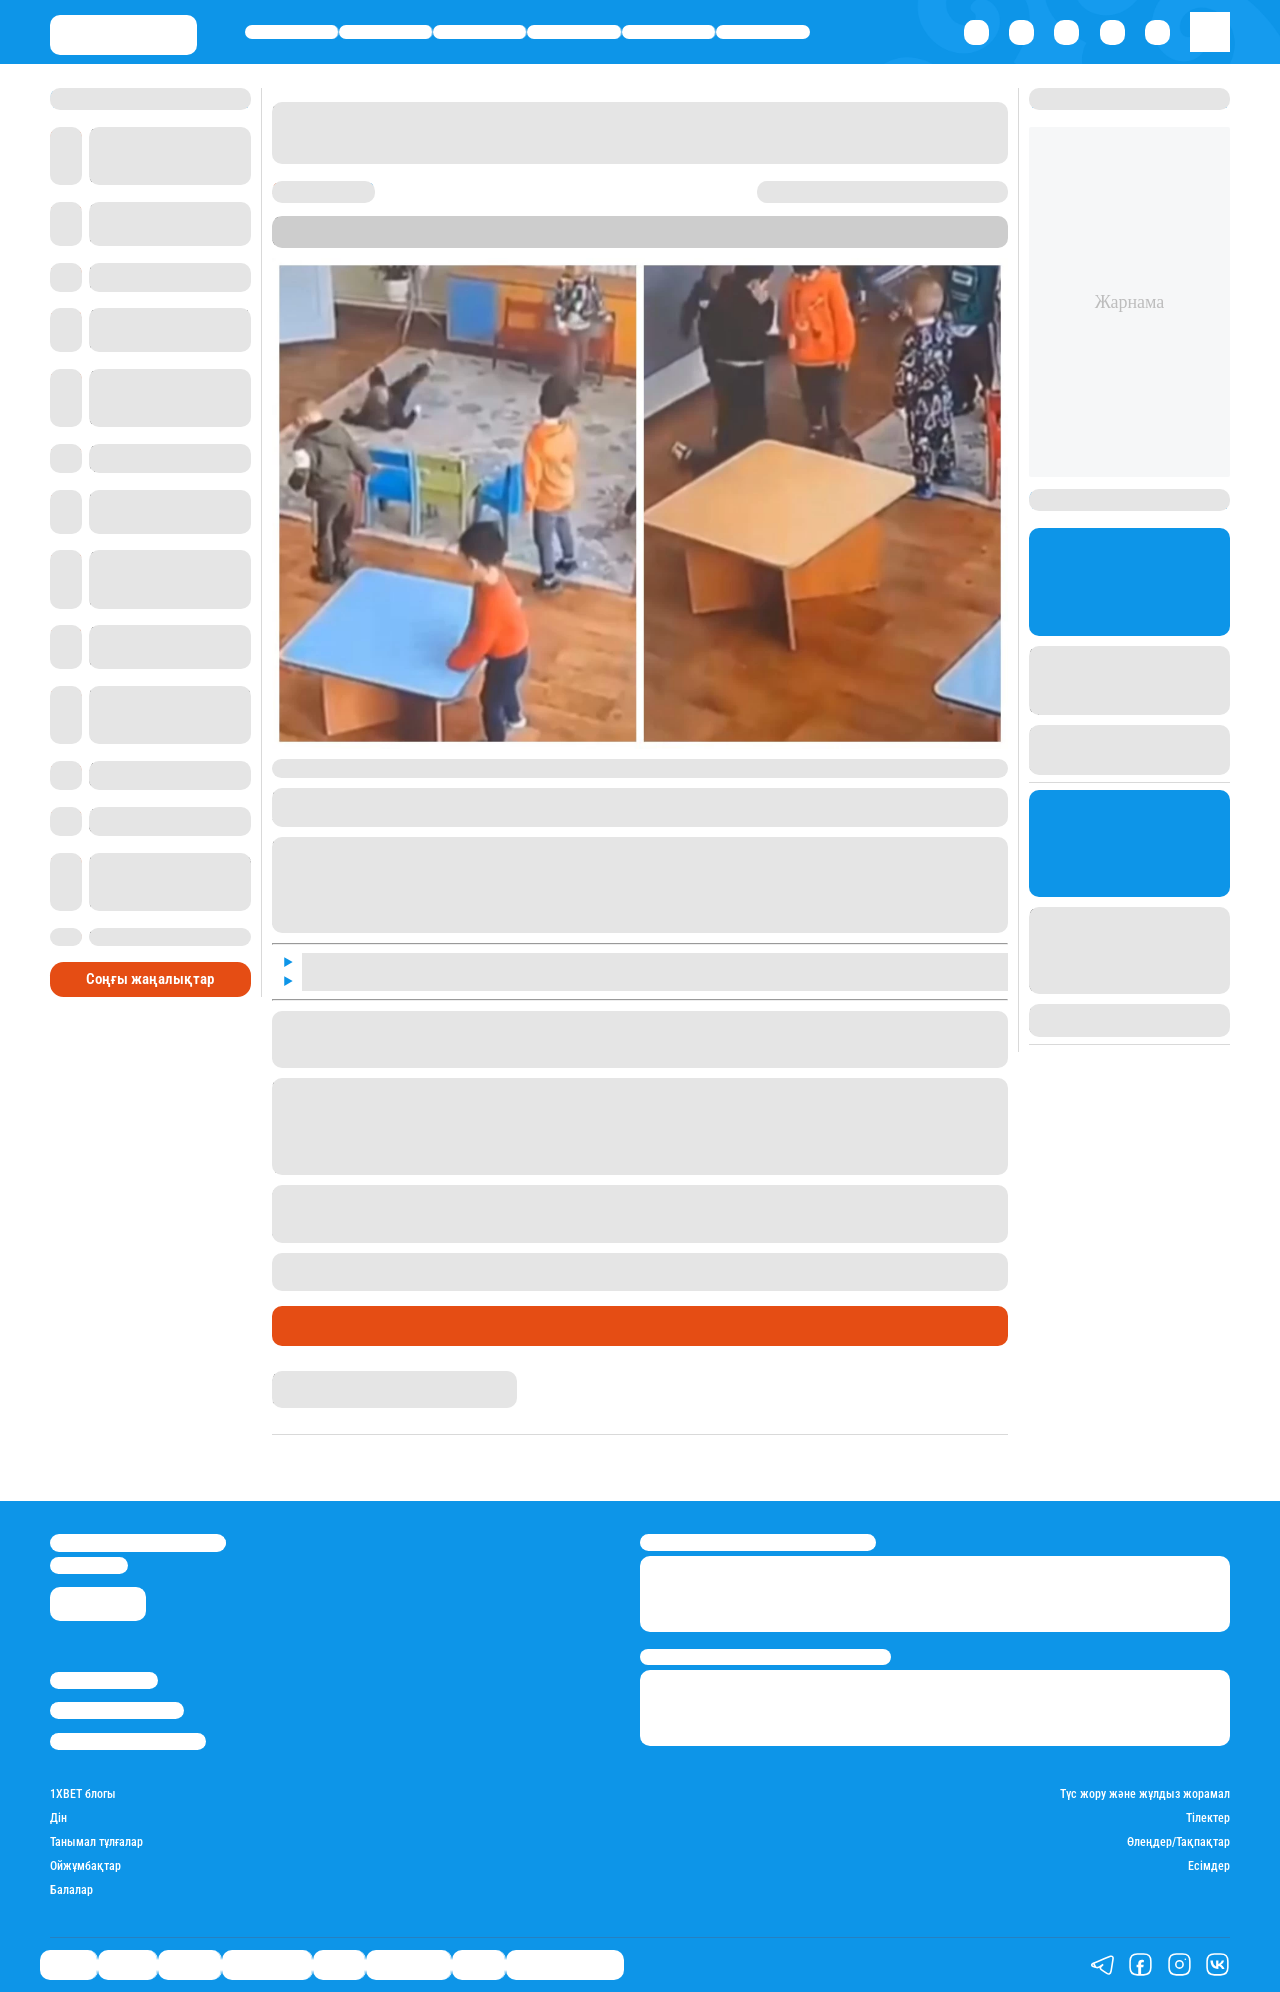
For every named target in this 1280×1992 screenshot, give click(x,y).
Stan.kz (659, 239)
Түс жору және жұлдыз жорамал (1145, 1794)
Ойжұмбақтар (85, 1866)
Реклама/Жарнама (117, 1710)
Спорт (668, 31)
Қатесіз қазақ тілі (565, 1964)
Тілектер (1208, 1818)
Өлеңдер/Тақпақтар (1178, 1842)
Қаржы (386, 31)
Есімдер (1209, 1866)
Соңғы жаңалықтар (150, 979)
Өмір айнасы (574, 31)
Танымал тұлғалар (96, 1842)
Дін (58, 1818)
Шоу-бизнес (763, 31)
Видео (478, 1964)
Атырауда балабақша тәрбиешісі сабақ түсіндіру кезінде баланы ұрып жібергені (724, 1262)
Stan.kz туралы (104, 1680)
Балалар (71, 1890)
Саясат (291, 31)
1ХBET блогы (83, 1794)
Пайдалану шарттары (128, 1741)
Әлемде (479, 31)
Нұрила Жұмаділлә (326, 1379)
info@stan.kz (89, 1565)
